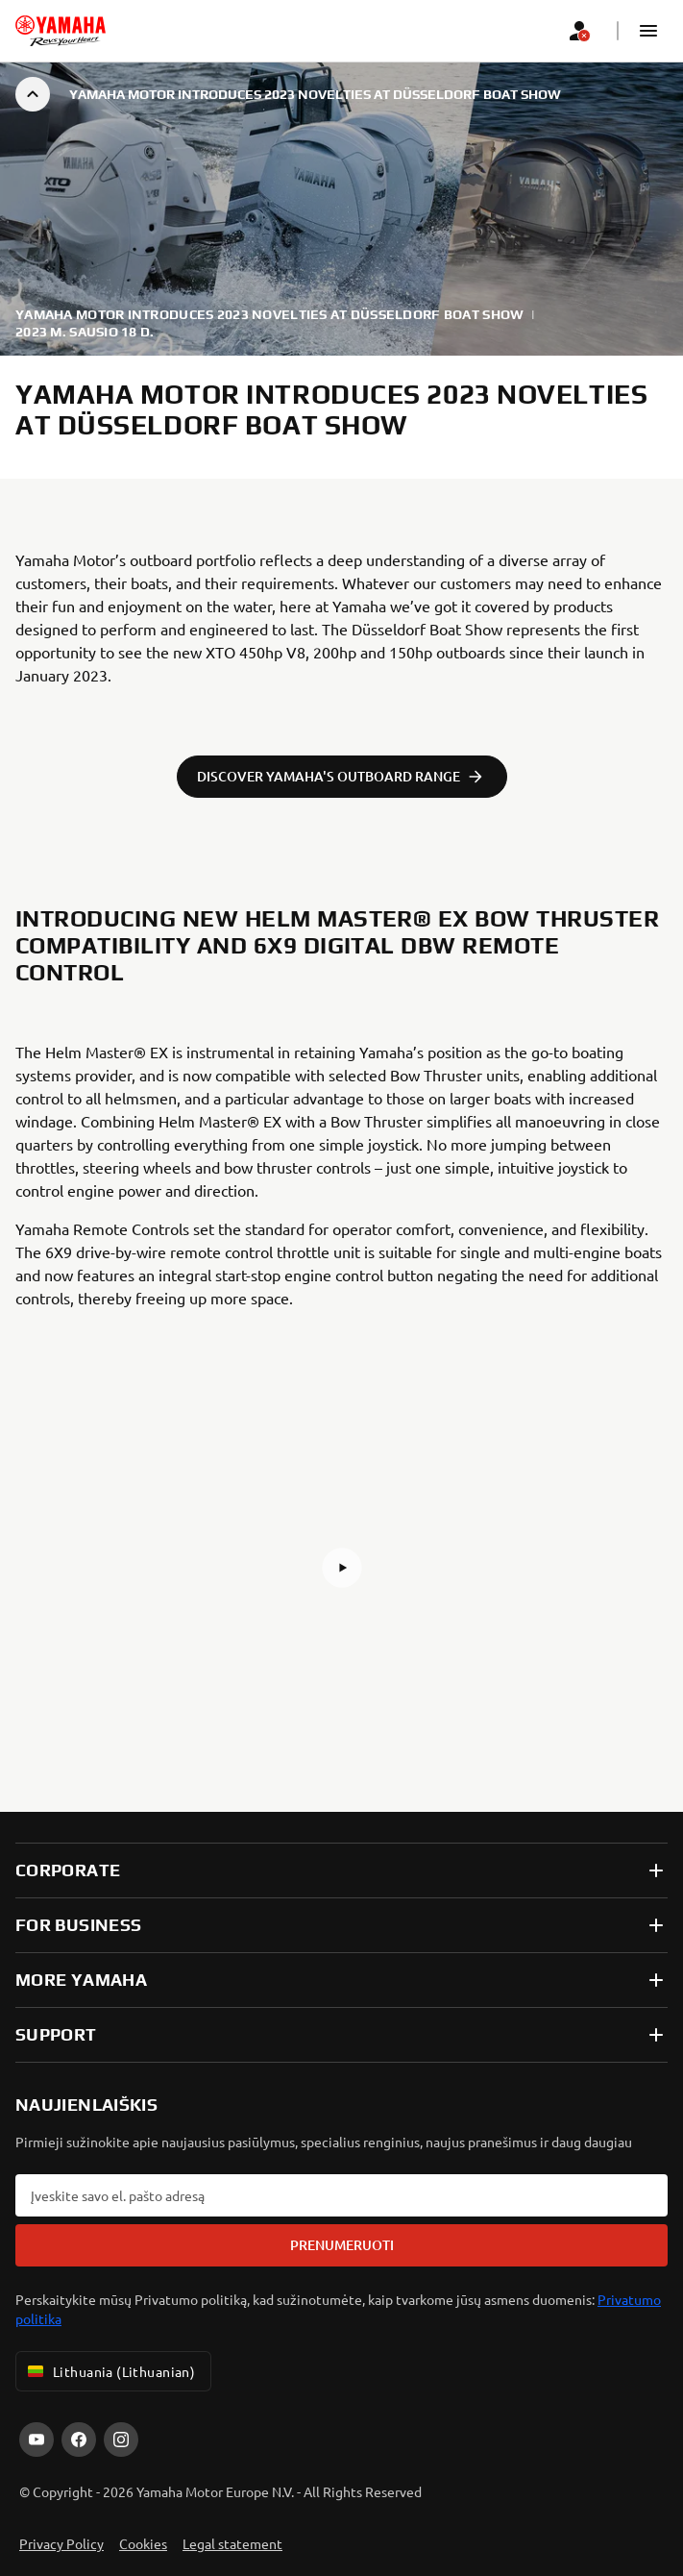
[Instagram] (121, 2439)
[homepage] (60, 30)
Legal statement (232, 2543)
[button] (648, 31)
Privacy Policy (61, 2543)
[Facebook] (78, 2439)
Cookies (143, 2543)
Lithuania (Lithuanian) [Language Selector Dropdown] (109, 2371)
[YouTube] (36, 2439)
